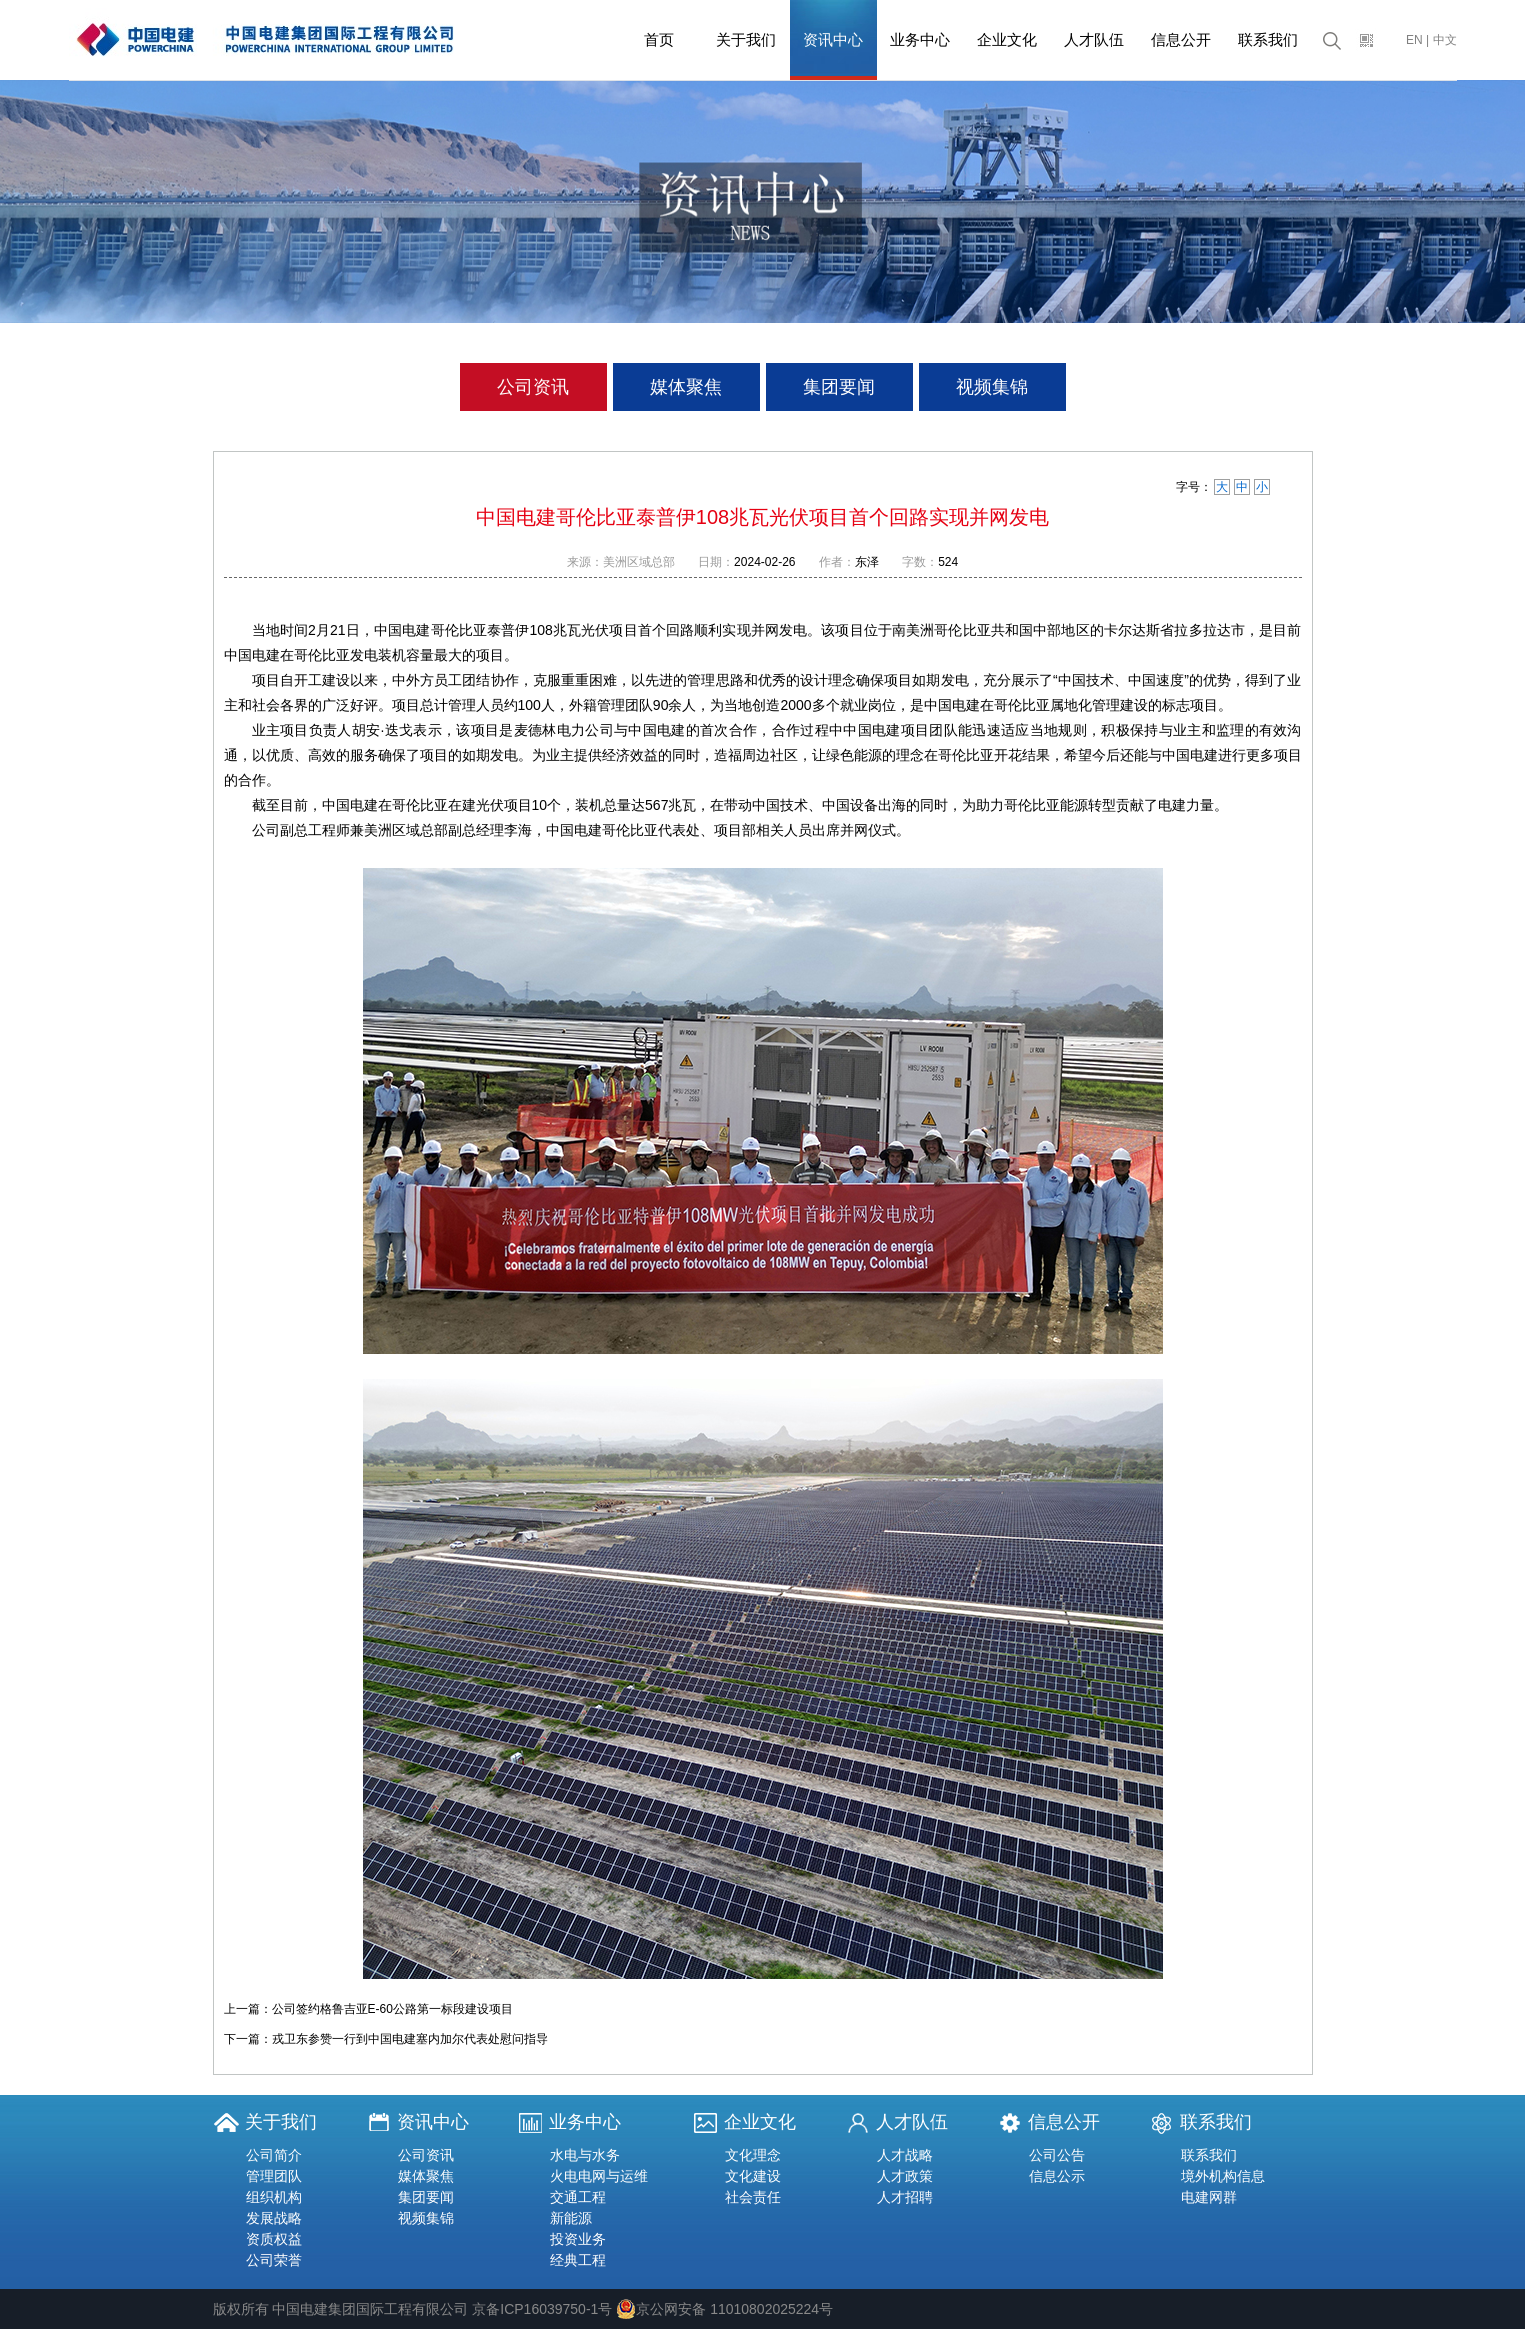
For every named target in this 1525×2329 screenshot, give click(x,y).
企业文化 (1007, 39)
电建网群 (1209, 2197)
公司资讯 (533, 387)
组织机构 (274, 2197)
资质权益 (274, 2239)
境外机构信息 (1223, 2176)
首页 (659, 39)
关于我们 (746, 39)
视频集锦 (992, 387)
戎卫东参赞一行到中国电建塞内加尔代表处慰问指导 (410, 2039)
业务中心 (920, 39)
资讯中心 (833, 39)
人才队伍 (1094, 39)
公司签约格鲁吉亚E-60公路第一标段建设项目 (392, 2009)
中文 (1445, 40)
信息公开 (1181, 39)
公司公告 (1057, 2155)
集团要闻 (839, 387)
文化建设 (753, 2176)
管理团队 (274, 2176)
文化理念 (753, 2155)
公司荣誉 (274, 2260)
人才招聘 (905, 2197)
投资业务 (578, 2239)
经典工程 (578, 2260)
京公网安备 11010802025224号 (724, 2309)
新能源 (571, 2218)
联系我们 (1268, 39)
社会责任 (753, 2197)
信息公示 (1057, 2176)
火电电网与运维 (599, 2176)
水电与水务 (585, 2155)
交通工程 (578, 2197)
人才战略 (905, 2155)
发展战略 (274, 2218)
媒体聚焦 (686, 387)
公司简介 (274, 2155)
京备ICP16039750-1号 (542, 2309)
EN (1414, 40)
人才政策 (905, 2176)
